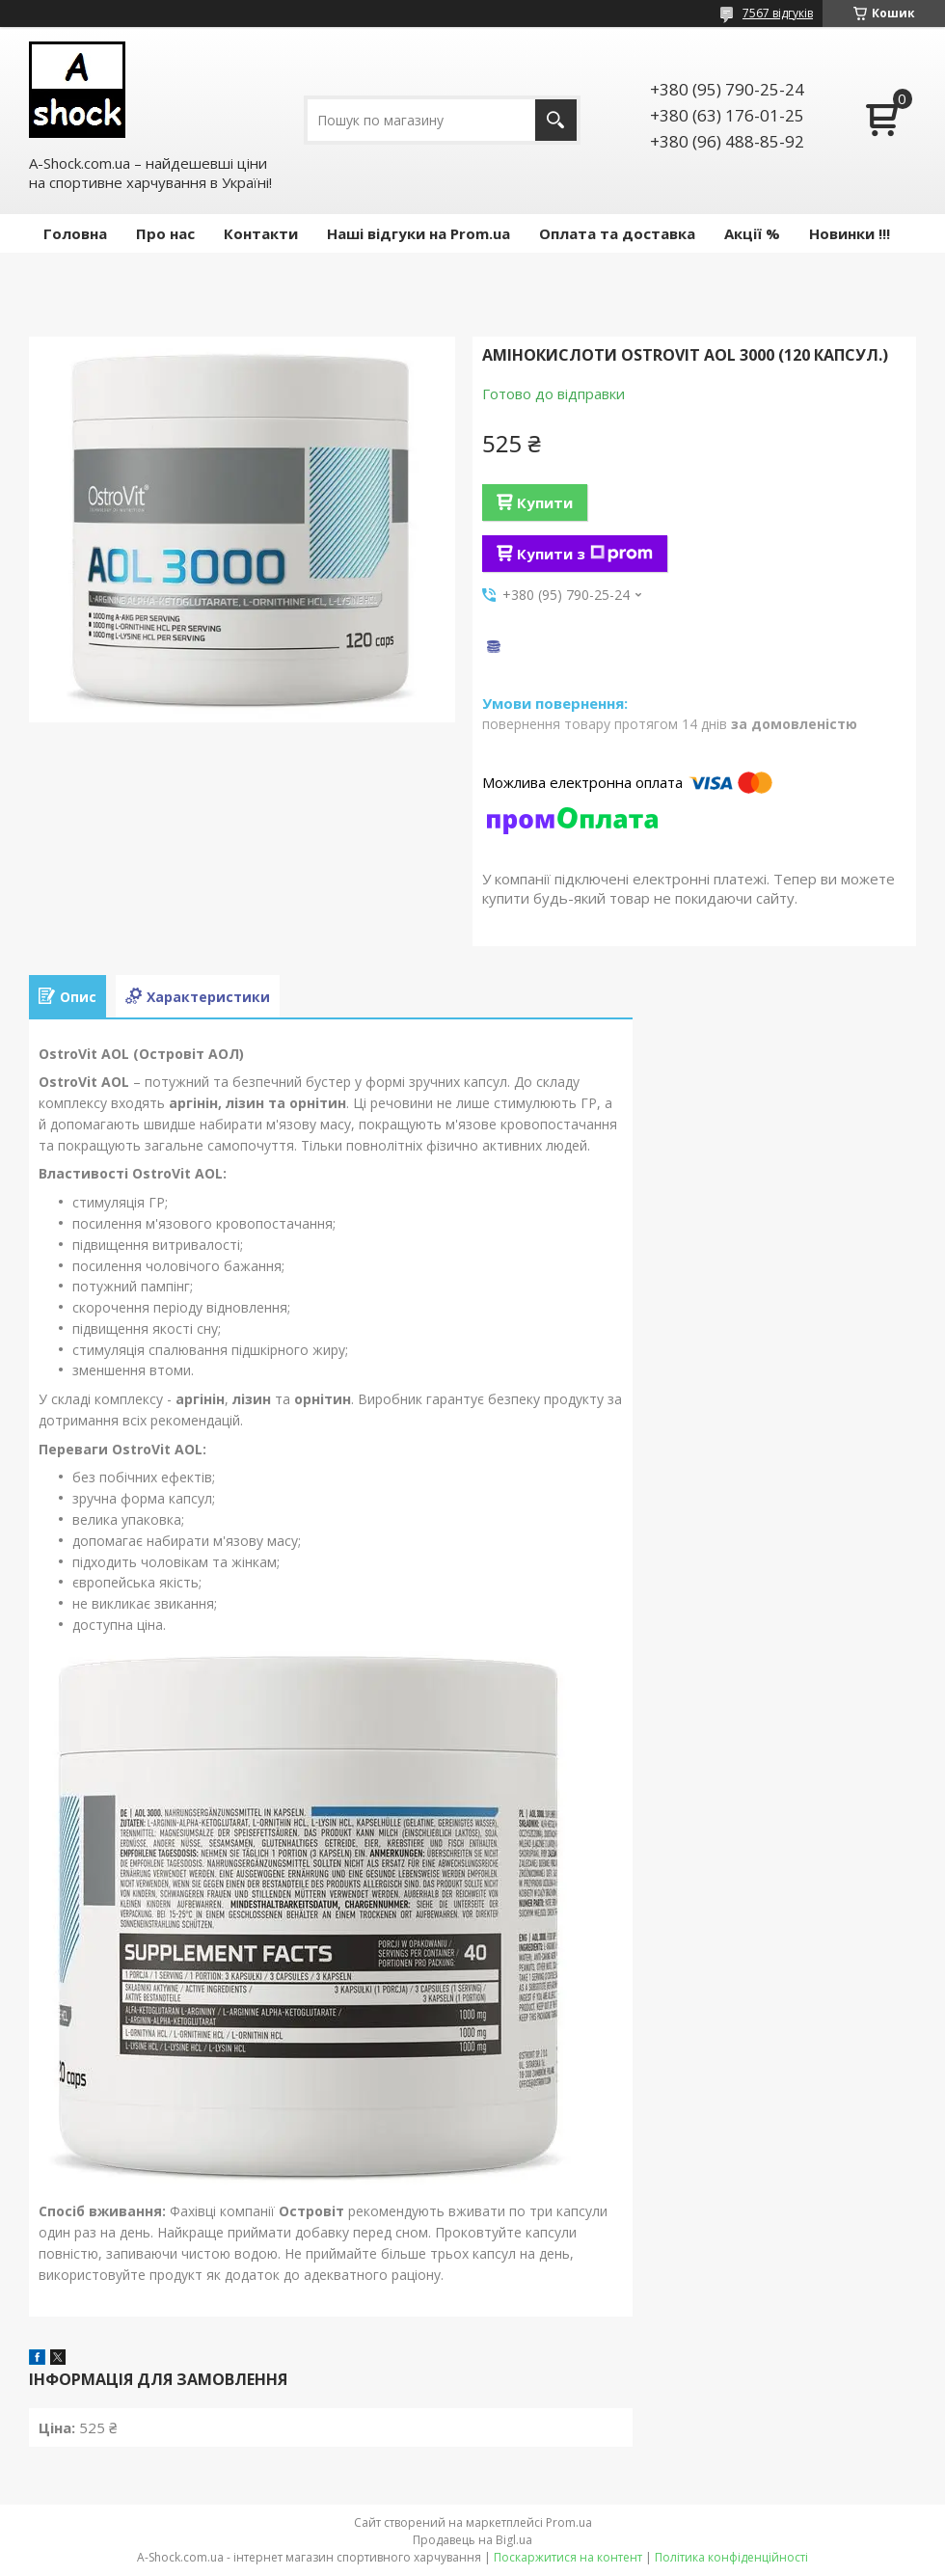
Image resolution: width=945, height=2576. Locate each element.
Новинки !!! (849, 233)
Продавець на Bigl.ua (472, 2540)
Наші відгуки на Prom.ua (418, 233)
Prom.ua (569, 2522)
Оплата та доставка (617, 233)
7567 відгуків (777, 13)
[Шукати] (556, 120)
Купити (545, 502)
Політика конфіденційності (731, 2557)
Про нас (165, 233)
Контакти (261, 233)
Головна (75, 233)
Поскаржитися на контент (568, 2557)
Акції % (752, 233)
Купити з (585, 553)
